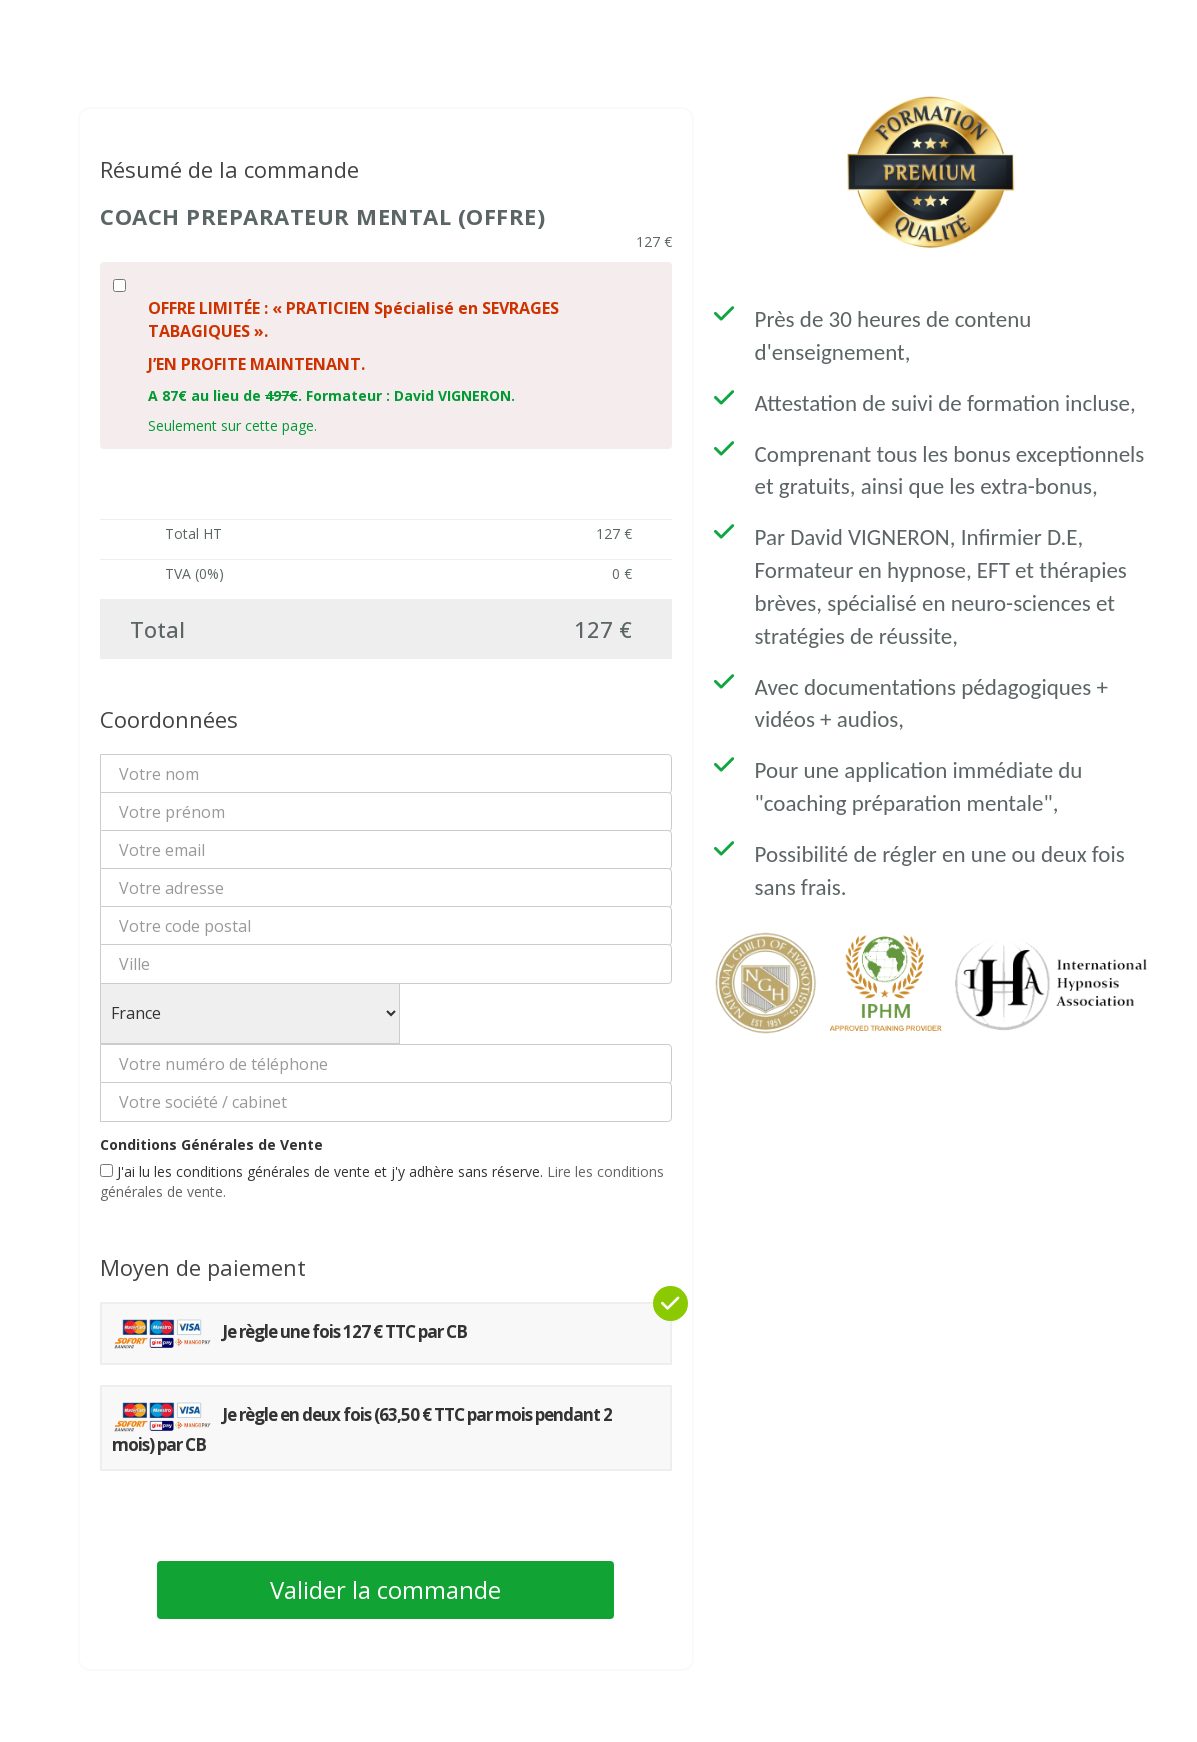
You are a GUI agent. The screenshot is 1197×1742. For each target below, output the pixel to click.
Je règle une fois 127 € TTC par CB (289, 1333)
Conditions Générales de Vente (211, 1144)
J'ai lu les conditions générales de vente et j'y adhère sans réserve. (382, 1181)
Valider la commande (385, 1589)
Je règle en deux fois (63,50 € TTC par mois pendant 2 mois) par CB (362, 1428)
